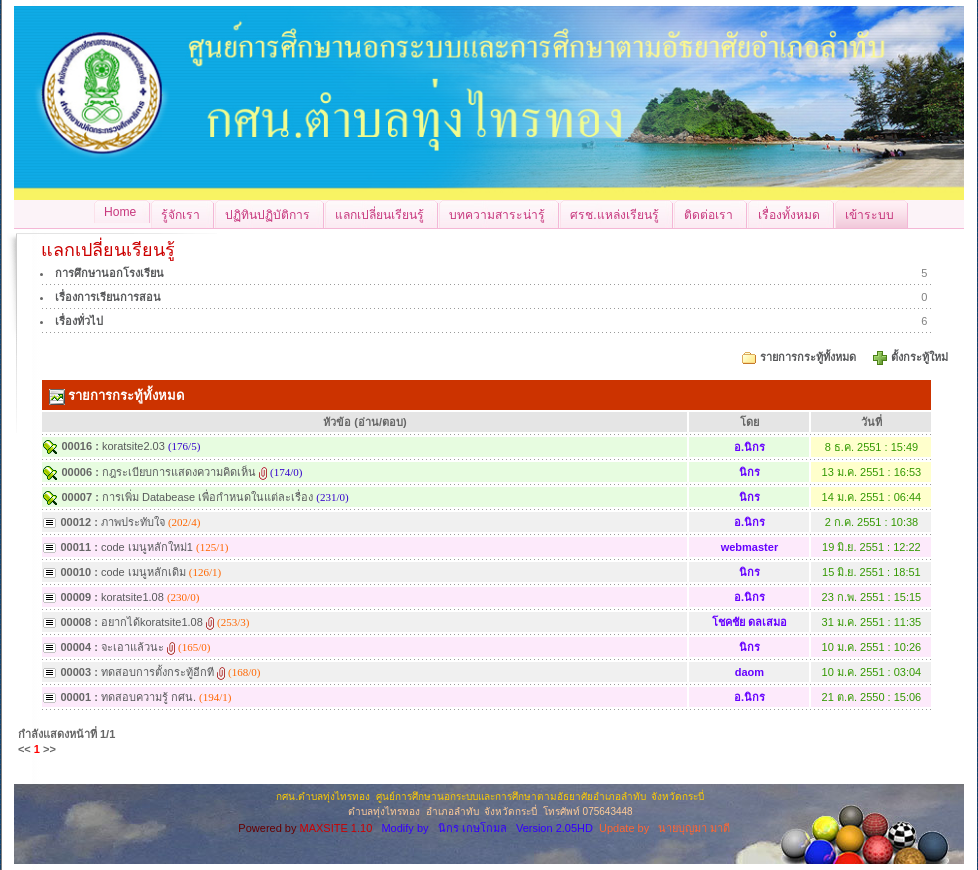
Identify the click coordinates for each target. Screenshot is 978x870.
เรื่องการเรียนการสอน (108, 297)
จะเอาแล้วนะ (132, 647)
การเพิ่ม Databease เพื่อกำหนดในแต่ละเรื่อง (207, 497)
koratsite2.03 (133, 446)
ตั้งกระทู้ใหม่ (921, 357)
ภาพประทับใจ (133, 522)
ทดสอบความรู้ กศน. (148, 697)
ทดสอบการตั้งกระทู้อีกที (157, 672)
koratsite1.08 (132, 597)
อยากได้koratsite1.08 (152, 622)
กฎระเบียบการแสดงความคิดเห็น (179, 472)
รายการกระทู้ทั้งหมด (808, 357)
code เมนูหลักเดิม (143, 572)
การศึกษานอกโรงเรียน (109, 273)
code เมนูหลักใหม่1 (147, 547)
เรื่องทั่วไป (79, 321)
